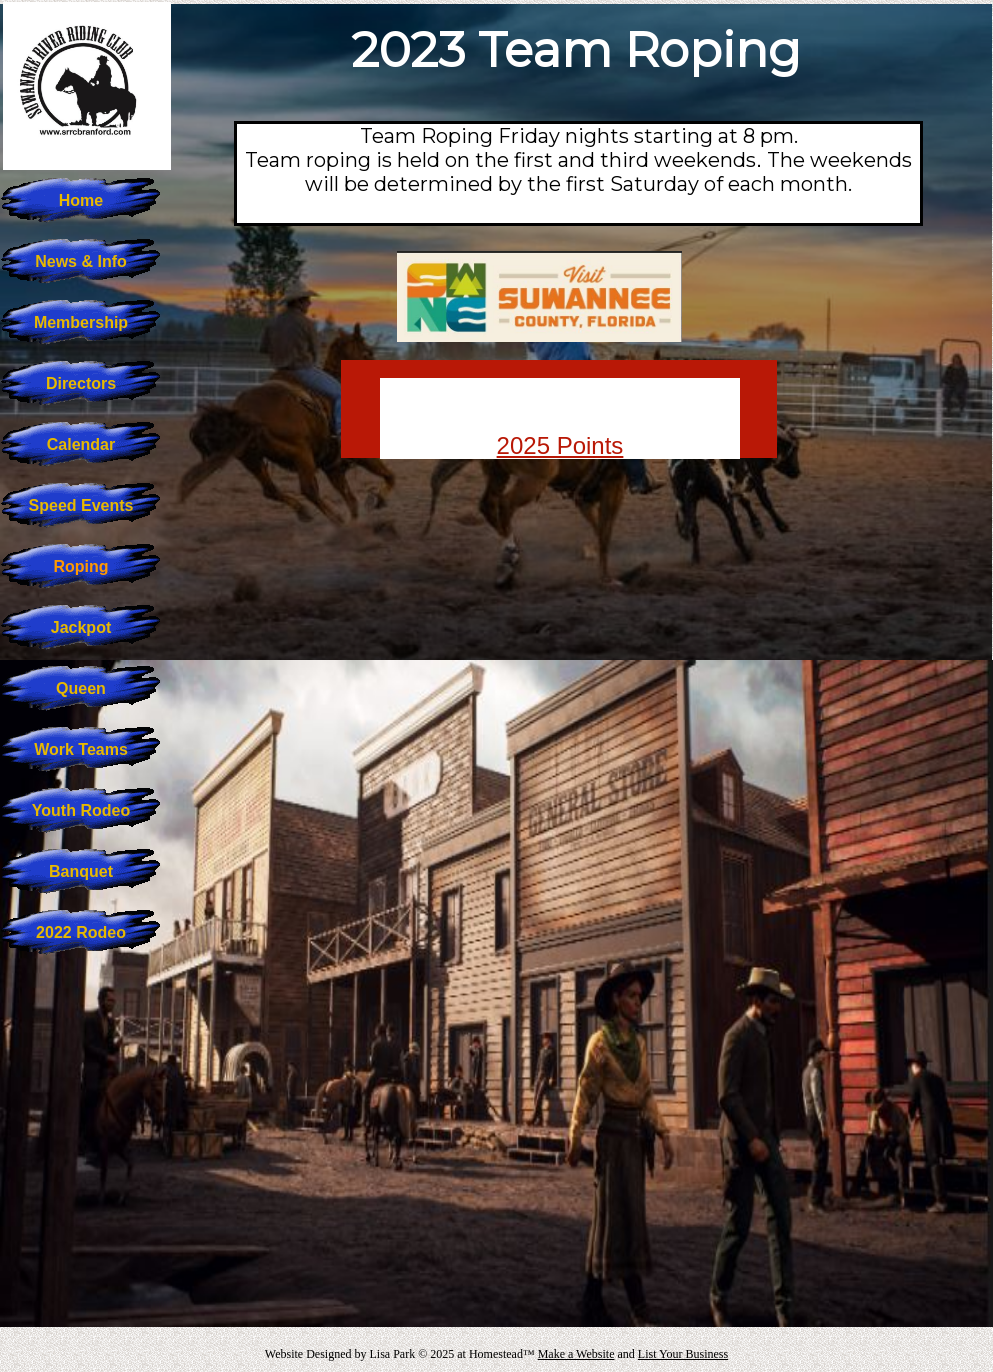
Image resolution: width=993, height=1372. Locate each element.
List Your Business (683, 1354)
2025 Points (560, 445)
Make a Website (576, 1354)
